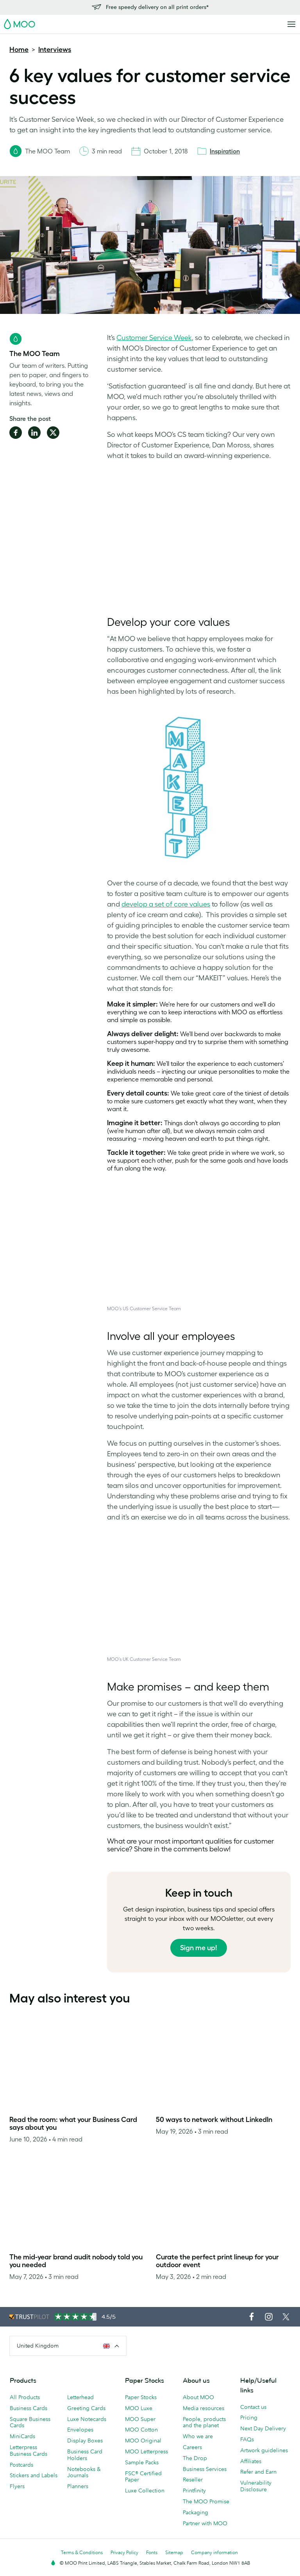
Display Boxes (85, 2440)
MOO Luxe (138, 2408)
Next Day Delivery (263, 2428)
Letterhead (80, 2397)
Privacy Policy (124, 2552)
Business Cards (28, 2408)
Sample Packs (142, 2462)
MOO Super (140, 2419)
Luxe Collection (144, 2490)
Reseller (193, 2479)
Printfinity (194, 2490)
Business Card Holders (84, 2455)
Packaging (195, 2512)
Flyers (17, 2486)
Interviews (54, 49)
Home (19, 49)
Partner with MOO (205, 2523)
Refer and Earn (258, 2471)
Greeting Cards (86, 2408)
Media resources (203, 2408)
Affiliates (250, 2461)
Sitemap (174, 2552)
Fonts (151, 2552)
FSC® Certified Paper (143, 2476)
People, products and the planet (204, 2422)
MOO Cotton (141, 2429)
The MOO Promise (206, 2501)
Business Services (205, 2469)
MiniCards (22, 2436)
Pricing (248, 2417)
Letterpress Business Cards (28, 2450)
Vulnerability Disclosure (255, 2486)
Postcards (21, 2464)
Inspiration (225, 151)
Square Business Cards (30, 2422)
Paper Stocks (141, 2397)
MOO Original (143, 2440)
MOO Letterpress (146, 2451)
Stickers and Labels (33, 2475)
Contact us (253, 2406)
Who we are (198, 2436)
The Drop (195, 2458)
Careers (192, 2447)
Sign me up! (198, 1948)
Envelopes (80, 2429)
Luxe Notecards (86, 2419)
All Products (25, 2397)
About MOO (198, 2397)
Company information (214, 2552)
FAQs (247, 2439)
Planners (77, 2486)
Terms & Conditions (82, 2552)
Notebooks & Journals (84, 2472)
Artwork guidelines (264, 2450)
